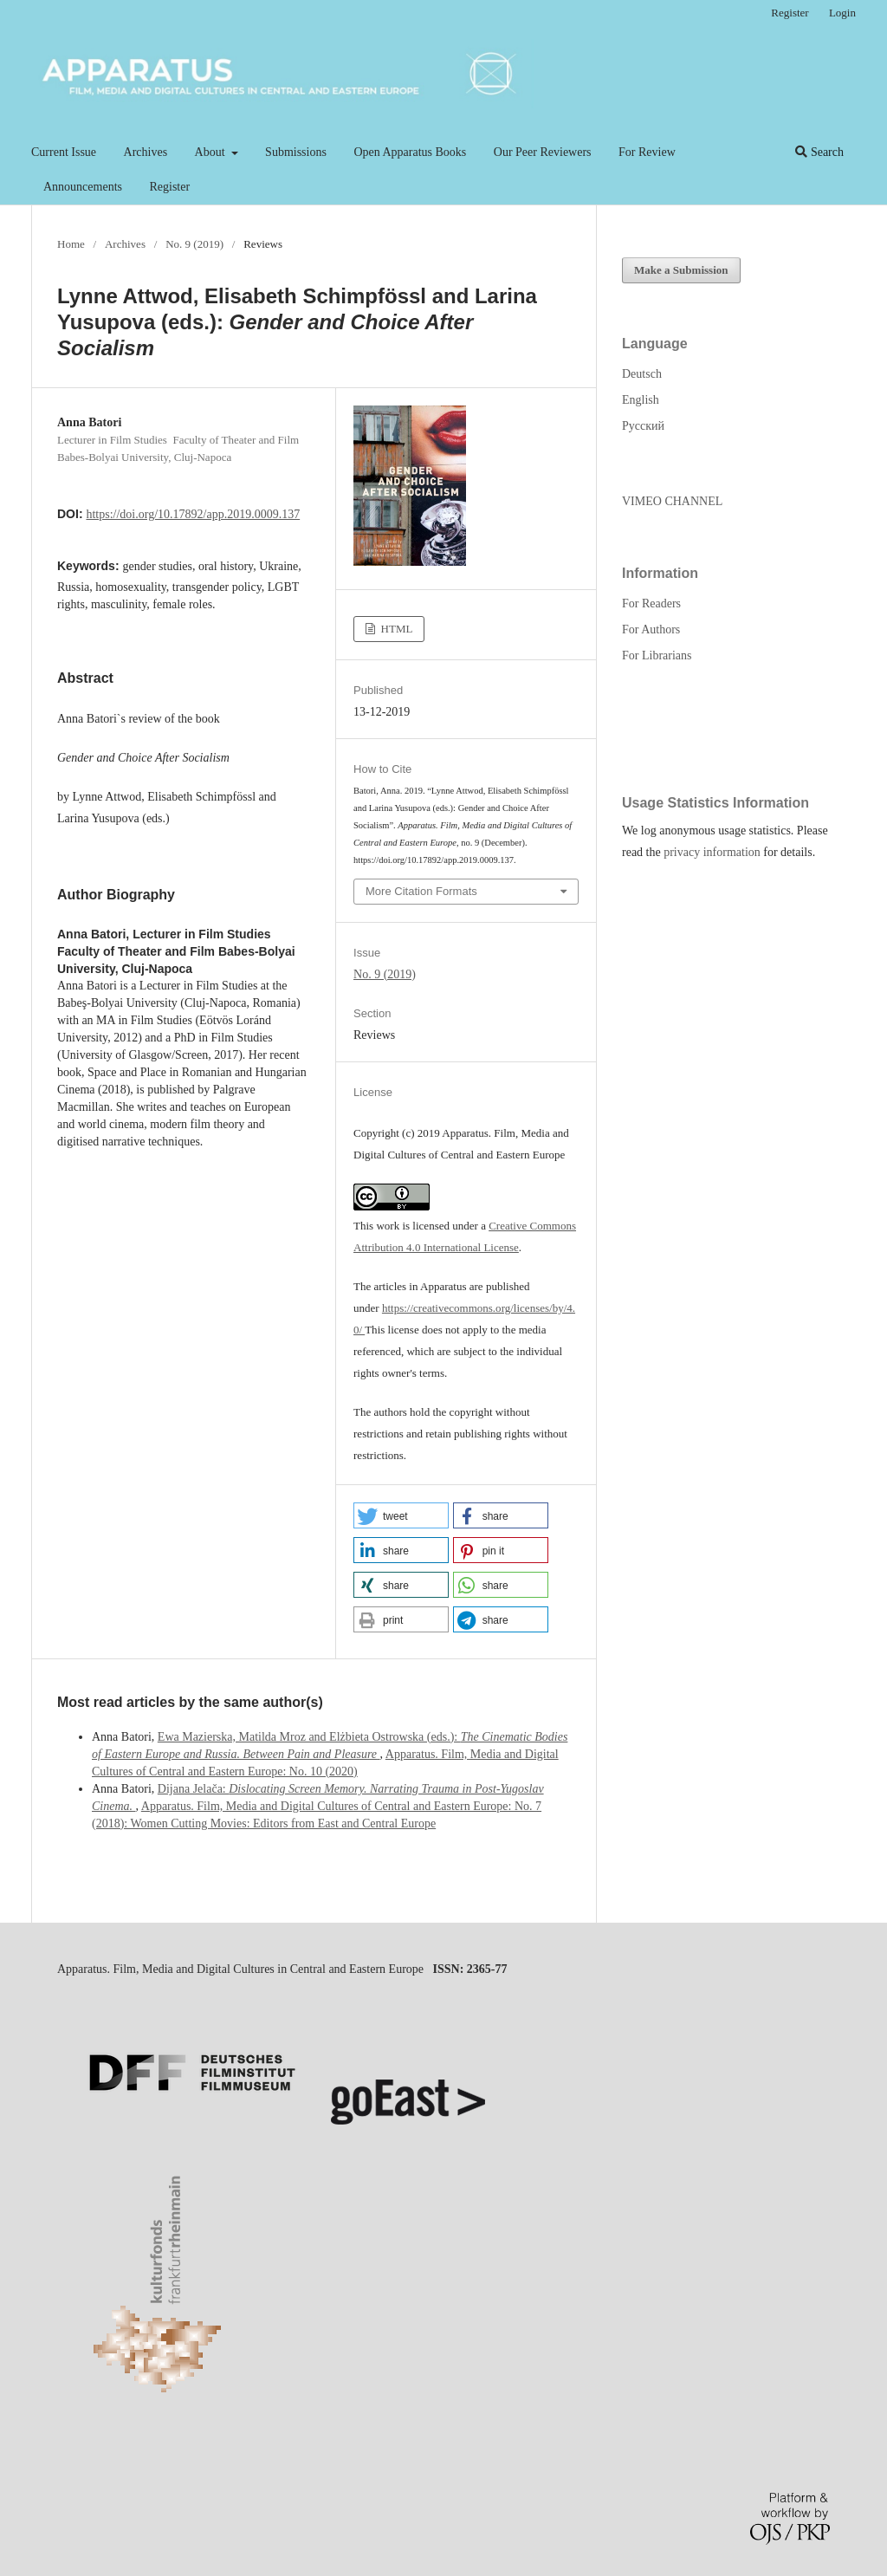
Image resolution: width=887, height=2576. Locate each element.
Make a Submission (681, 269)
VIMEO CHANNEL (672, 501)
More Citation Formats (421, 891)
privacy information (712, 852)
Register (169, 186)
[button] (401, 1515)
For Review (647, 152)
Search (819, 152)
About (212, 152)
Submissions (296, 152)
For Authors (651, 629)
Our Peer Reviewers (543, 152)
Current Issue (63, 152)
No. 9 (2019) (194, 243)
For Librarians (656, 655)
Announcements (82, 186)
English (640, 399)
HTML (395, 628)
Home (71, 243)
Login (842, 12)
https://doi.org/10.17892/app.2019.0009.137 (193, 514)
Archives (146, 152)
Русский (643, 425)
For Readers (651, 603)
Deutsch (642, 373)
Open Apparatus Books (409, 152)
